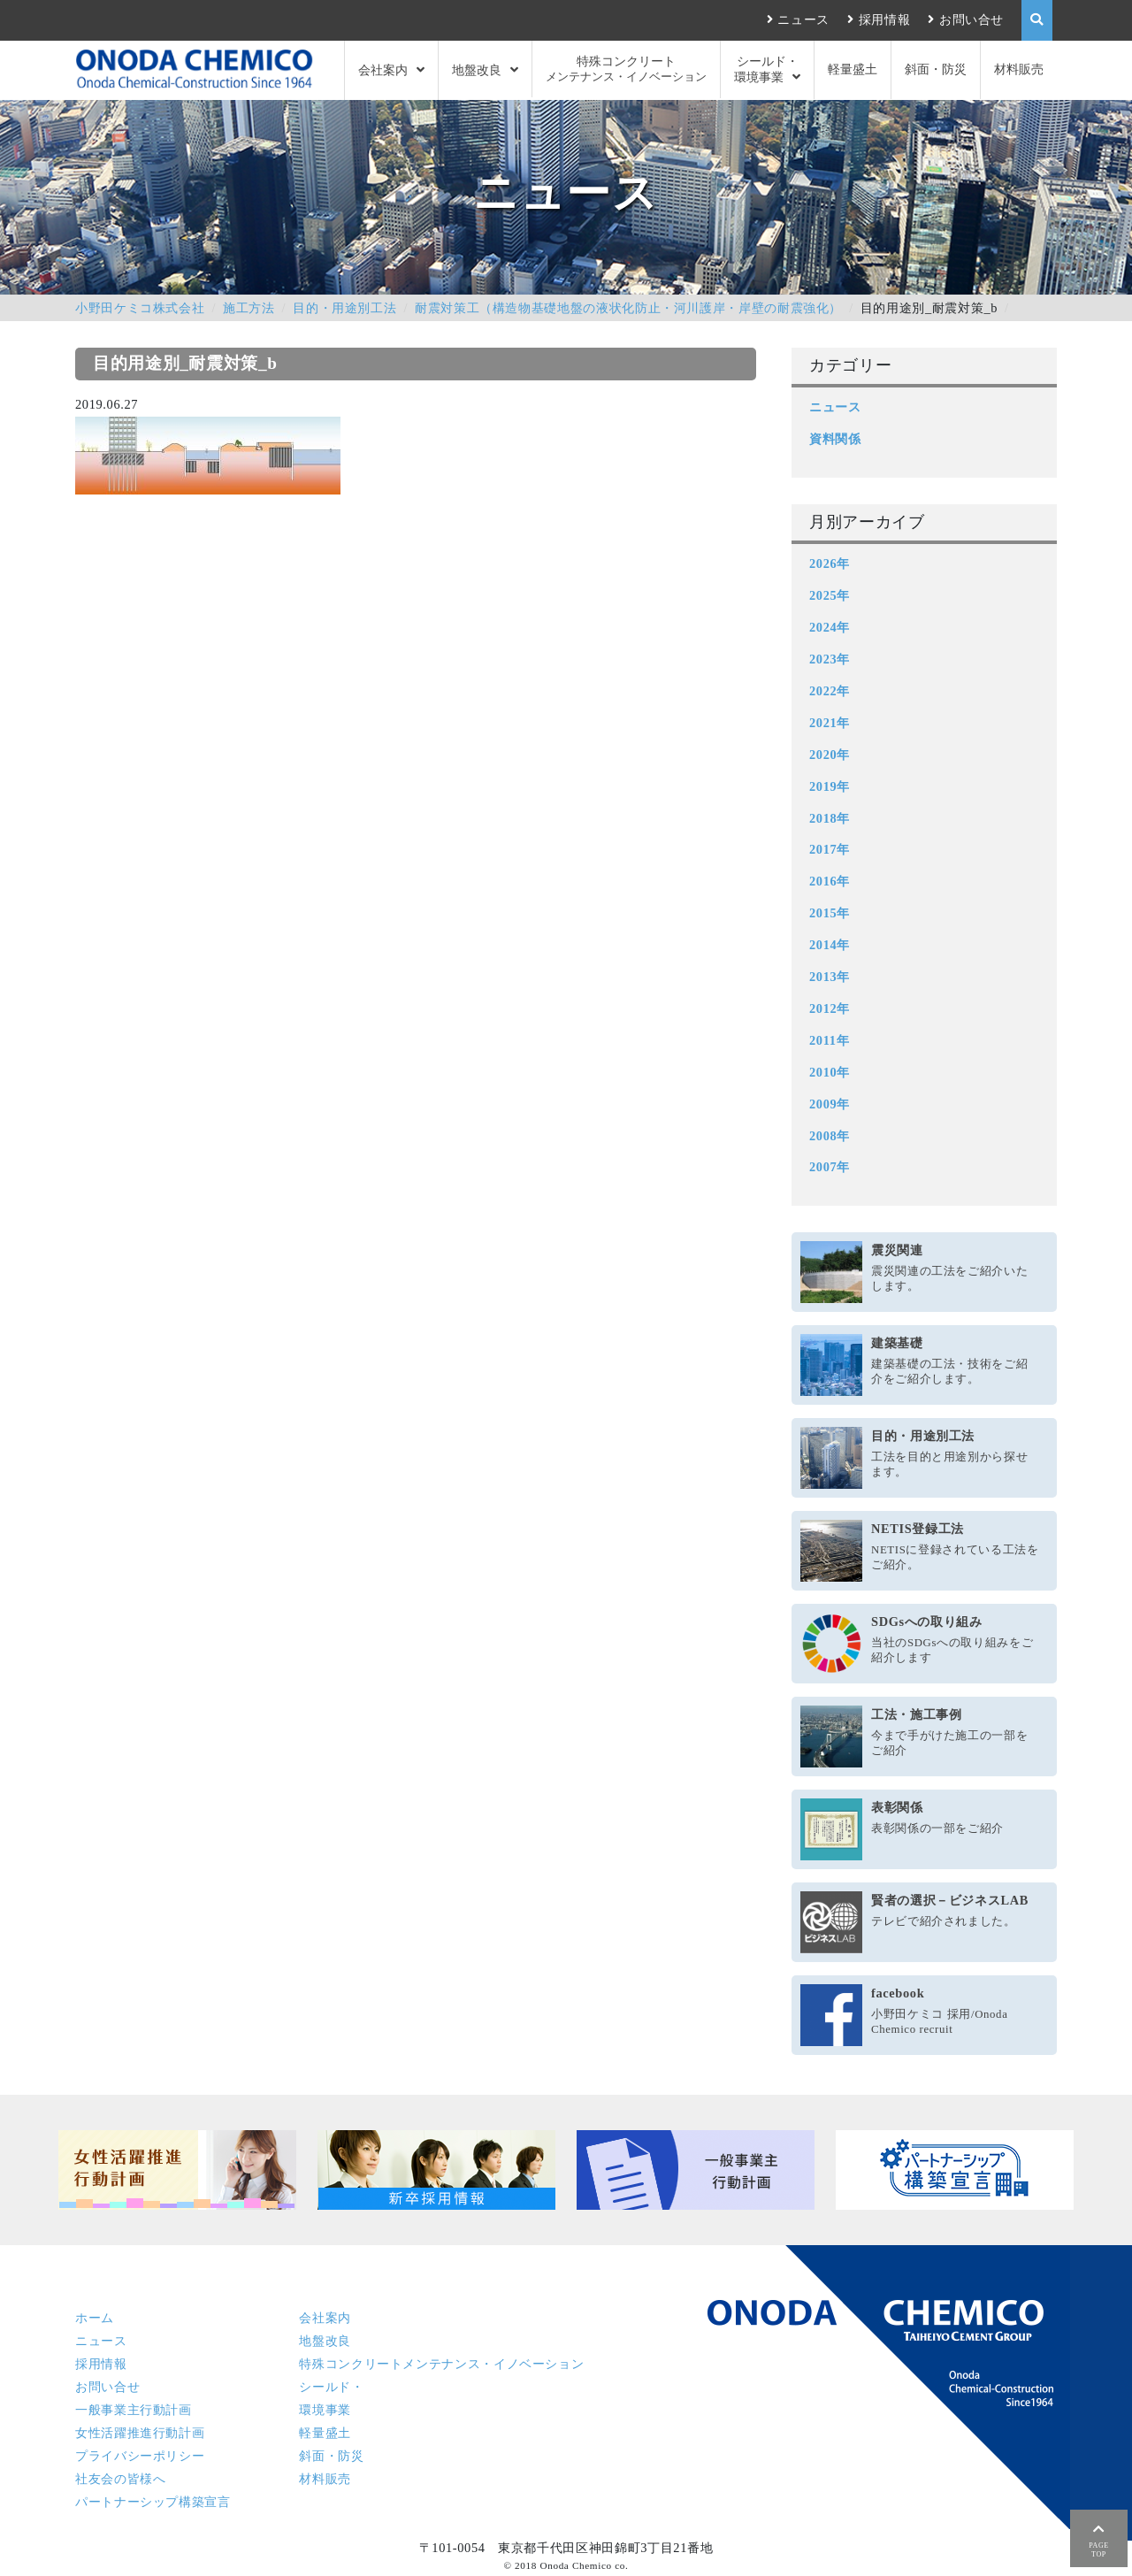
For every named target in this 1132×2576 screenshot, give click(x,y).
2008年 (829, 1136)
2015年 (829, 913)
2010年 (829, 1072)
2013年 (829, 977)
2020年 (829, 755)
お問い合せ (971, 19)
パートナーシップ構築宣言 (153, 2502)
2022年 (829, 691)
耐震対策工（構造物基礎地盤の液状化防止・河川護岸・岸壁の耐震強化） (628, 308)
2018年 (829, 818)
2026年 (829, 563)
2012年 (829, 1008)
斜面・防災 (936, 69)
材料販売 (1019, 69)
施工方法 (249, 308)
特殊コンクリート (626, 69)
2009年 (829, 1104)
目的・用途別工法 (344, 308)
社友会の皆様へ (120, 2479)
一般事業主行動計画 (133, 2410)
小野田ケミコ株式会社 (139, 308)
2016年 (829, 881)
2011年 (829, 1040)
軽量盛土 (852, 69)
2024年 (829, 627)
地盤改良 (476, 70)
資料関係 (835, 439)
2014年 (829, 945)
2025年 (829, 595)
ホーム (94, 2318)
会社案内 (383, 70)
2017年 (829, 849)
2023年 (829, 659)
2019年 (829, 786)
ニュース (803, 19)
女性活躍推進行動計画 (139, 2433)
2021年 (829, 723)
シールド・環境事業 (766, 69)
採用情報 (885, 19)
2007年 (829, 1167)
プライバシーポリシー (139, 2456)
